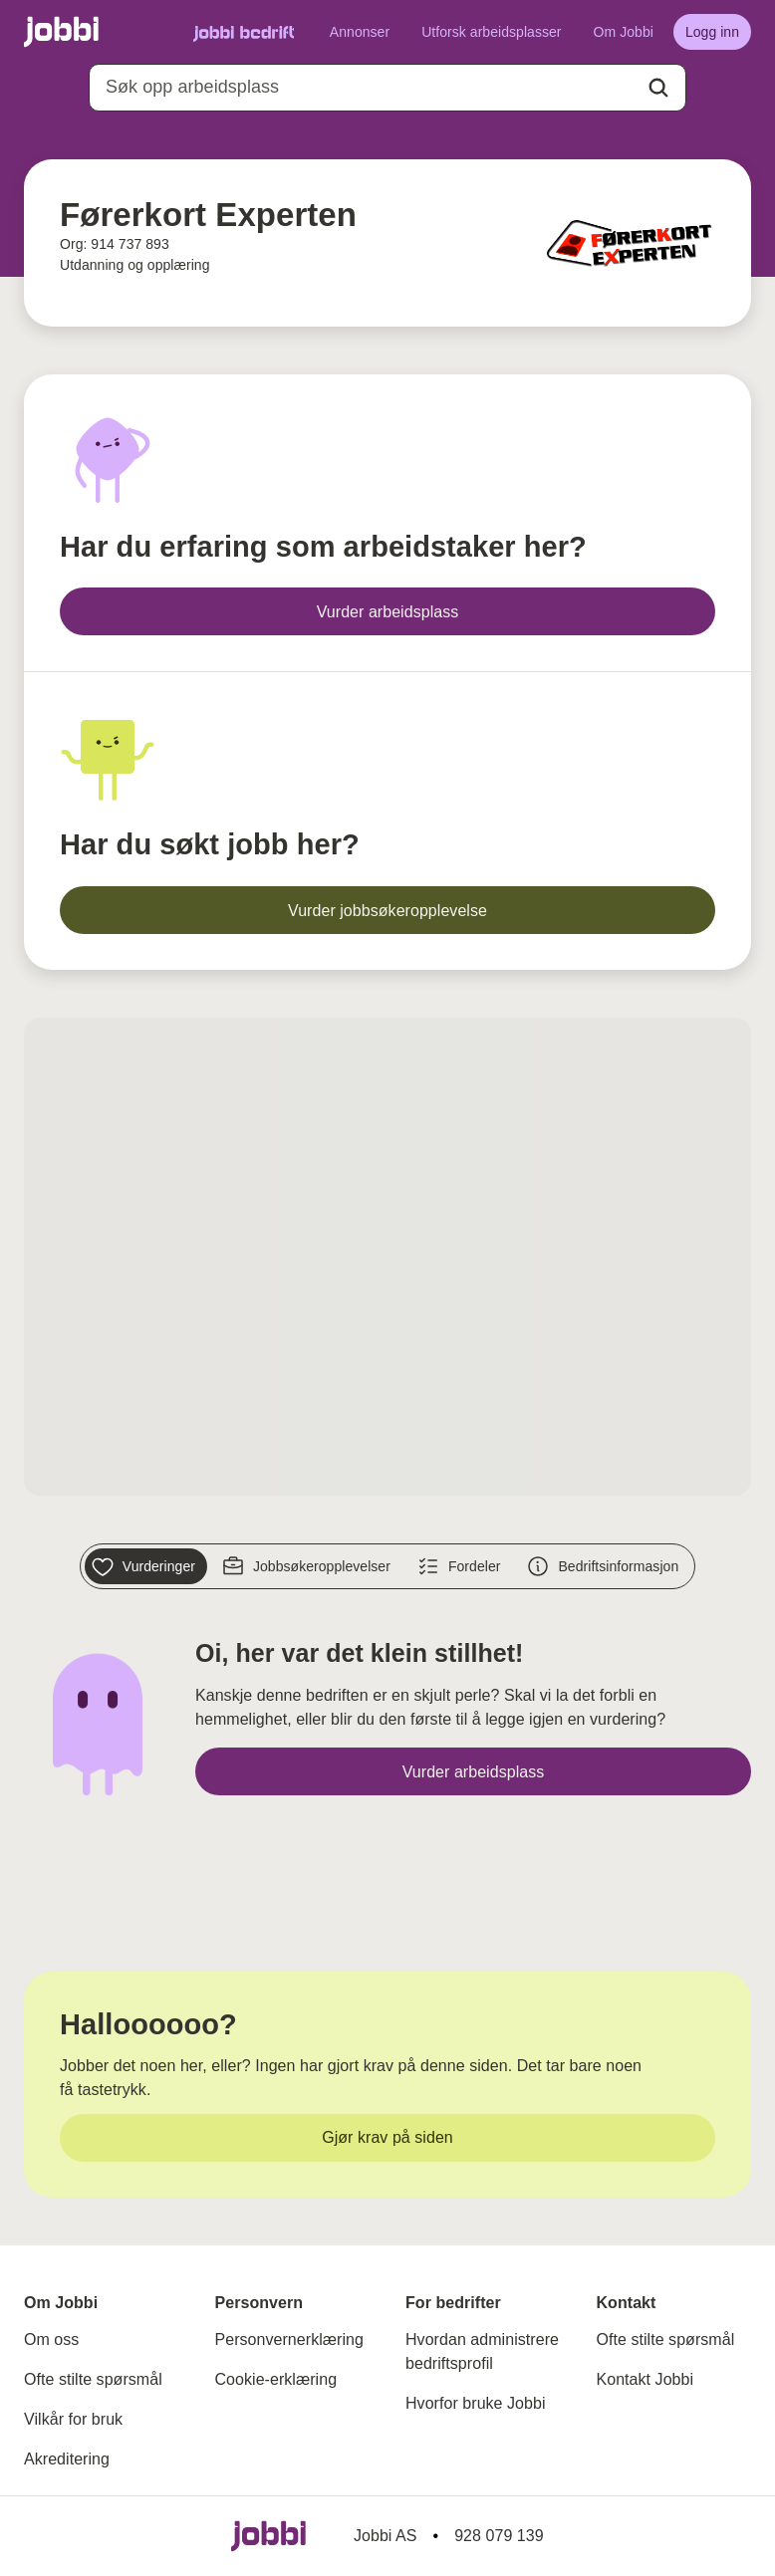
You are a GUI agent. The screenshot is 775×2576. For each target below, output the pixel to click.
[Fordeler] (461, 1566)
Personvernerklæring (289, 2339)
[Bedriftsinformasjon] (605, 1566)
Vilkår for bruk (73, 2419)
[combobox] (387, 88)
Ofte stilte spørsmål (93, 2379)
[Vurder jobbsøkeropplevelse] (387, 910)
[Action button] (658, 88)
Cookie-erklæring (276, 2379)
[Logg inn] (712, 32)
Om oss (51, 2339)
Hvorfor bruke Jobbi (475, 2403)
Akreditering (67, 2459)
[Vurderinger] (146, 1566)
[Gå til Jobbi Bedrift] (243, 32)
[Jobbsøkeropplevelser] (308, 1566)
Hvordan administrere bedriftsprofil (482, 2351)
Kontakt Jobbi (645, 2379)
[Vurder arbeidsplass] (387, 611)
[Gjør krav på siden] (387, 2138)
